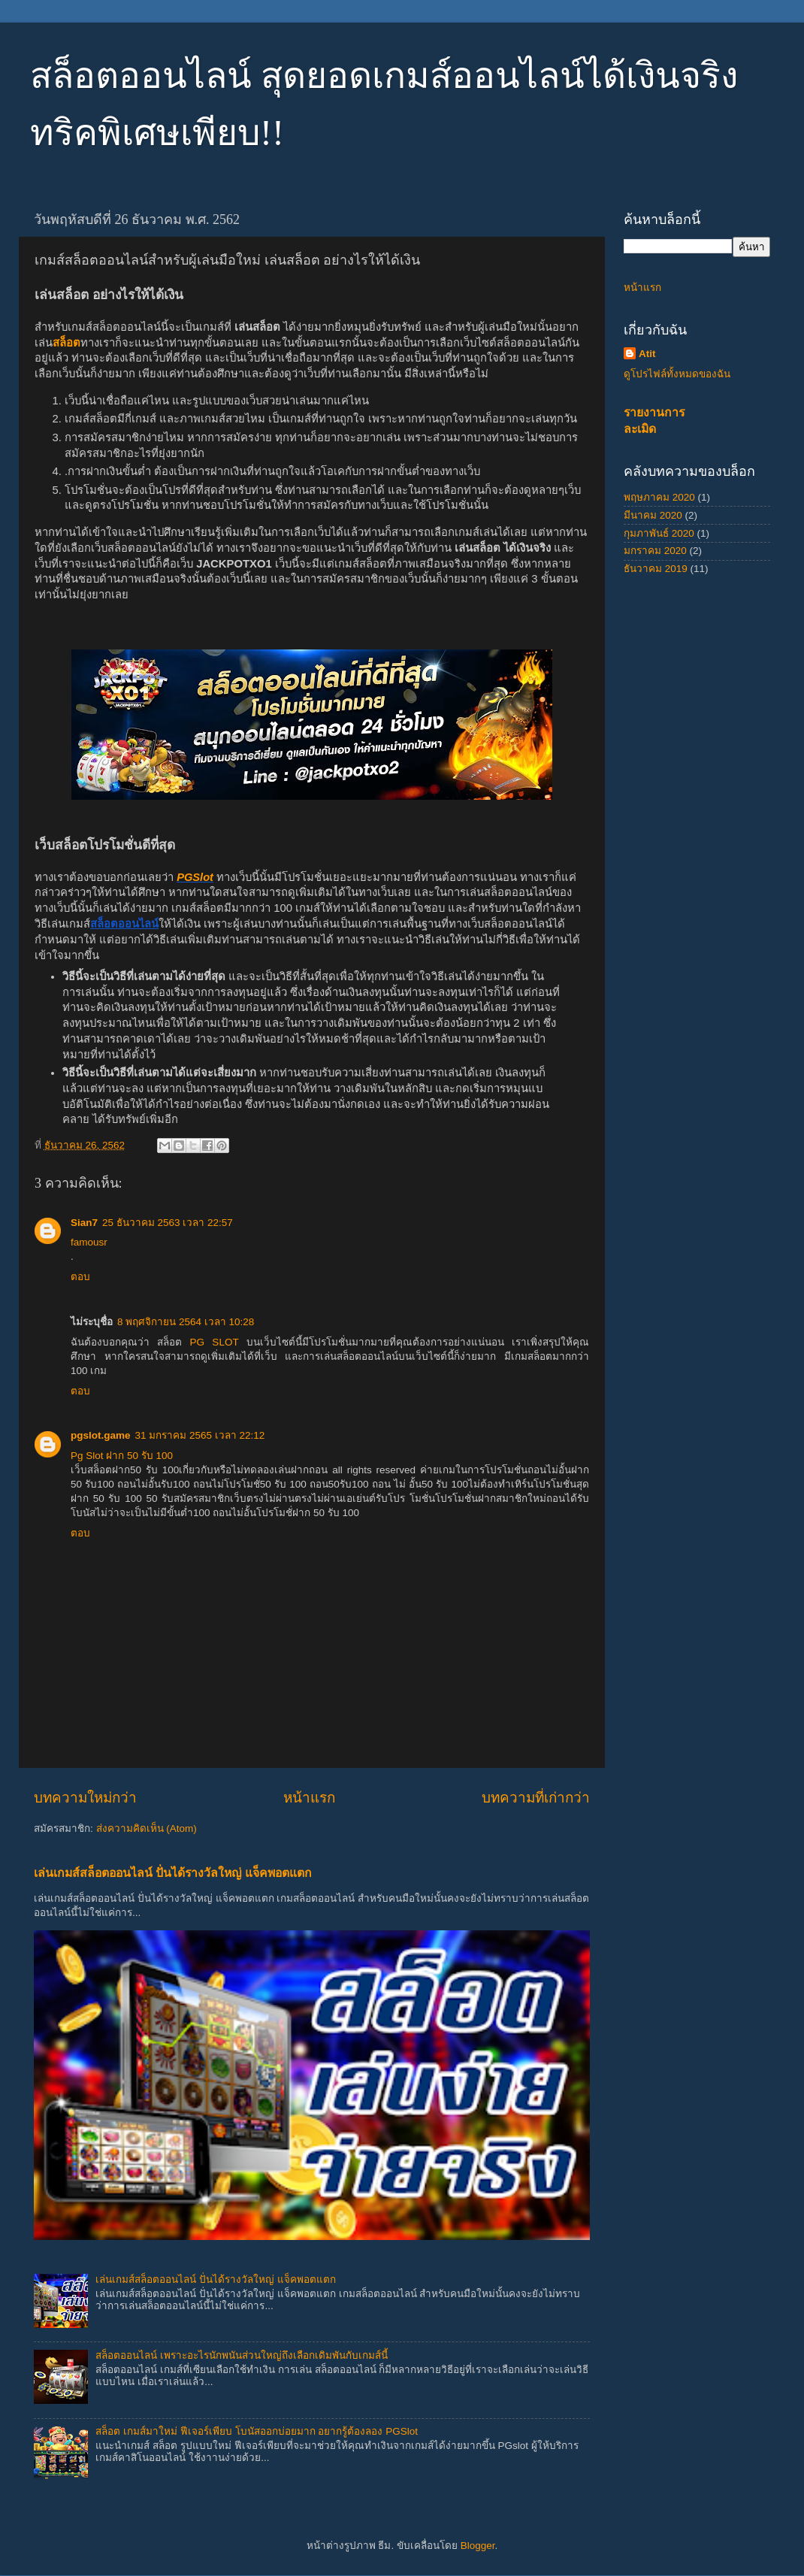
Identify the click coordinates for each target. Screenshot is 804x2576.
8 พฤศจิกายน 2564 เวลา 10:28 (185, 1321)
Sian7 (84, 1222)
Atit (647, 353)
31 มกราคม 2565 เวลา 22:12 (200, 1435)
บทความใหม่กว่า (85, 1798)
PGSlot (195, 877)
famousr (89, 1242)
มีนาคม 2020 (653, 515)
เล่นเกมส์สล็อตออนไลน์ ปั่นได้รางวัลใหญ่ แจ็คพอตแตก (173, 1872)
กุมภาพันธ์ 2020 (659, 533)
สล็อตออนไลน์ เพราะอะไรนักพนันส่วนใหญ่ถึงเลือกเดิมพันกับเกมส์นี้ (241, 2355)
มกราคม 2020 (655, 550)
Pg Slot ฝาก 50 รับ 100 (122, 1455)
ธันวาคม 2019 (656, 568)
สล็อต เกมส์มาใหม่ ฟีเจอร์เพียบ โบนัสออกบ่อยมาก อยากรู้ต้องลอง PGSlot (256, 2431)
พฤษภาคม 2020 (659, 497)
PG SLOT (214, 1342)
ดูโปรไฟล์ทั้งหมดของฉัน (677, 374)
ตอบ (80, 1276)
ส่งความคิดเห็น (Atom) (146, 1828)
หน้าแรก (309, 1798)
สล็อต (66, 343)
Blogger (478, 2545)
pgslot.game (101, 1435)
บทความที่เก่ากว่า (536, 1798)
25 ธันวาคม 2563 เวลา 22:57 (167, 1222)
